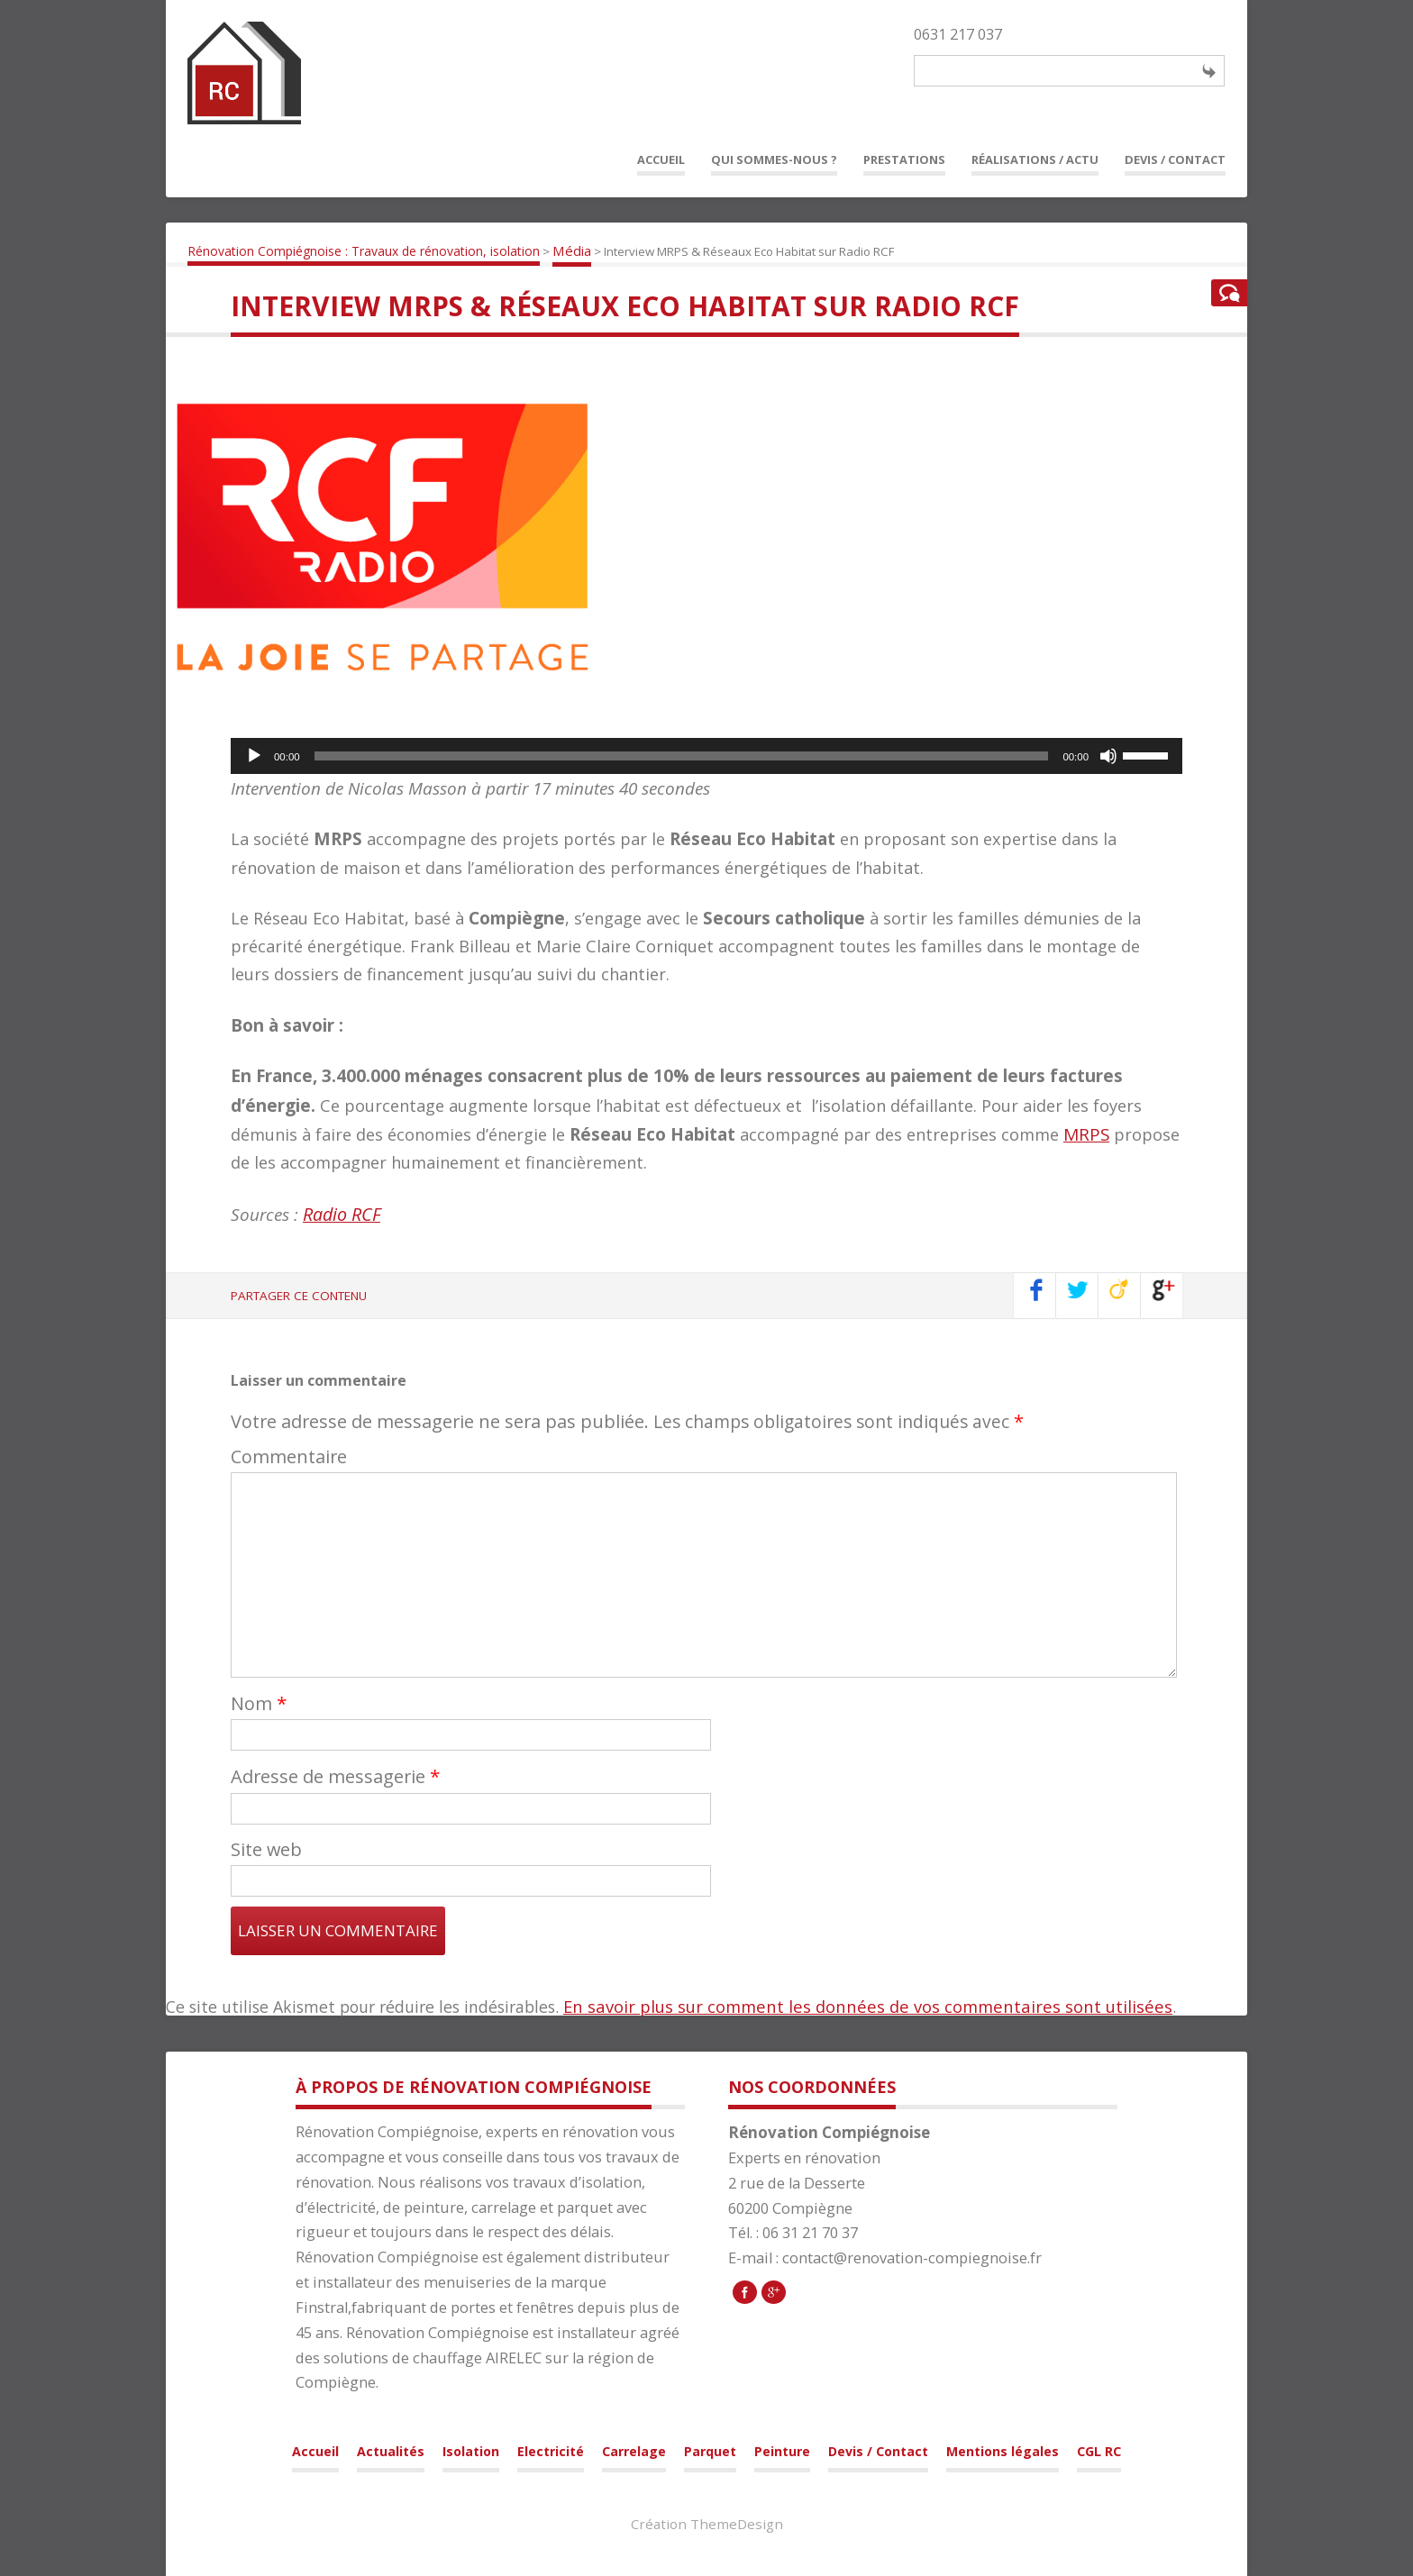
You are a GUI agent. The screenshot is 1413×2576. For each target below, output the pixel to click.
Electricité (550, 2451)
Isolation (470, 2451)
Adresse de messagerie (335, 1776)
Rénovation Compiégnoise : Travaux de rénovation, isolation (363, 250)
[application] (706, 756)
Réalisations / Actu (1034, 159)
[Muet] (1108, 756)
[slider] (682, 755)
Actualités (390, 2451)
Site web (266, 1849)
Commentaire (289, 1456)
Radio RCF (341, 1214)
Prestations (904, 159)
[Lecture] (254, 756)
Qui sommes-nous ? (774, 159)
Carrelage (634, 2451)
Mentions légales (1002, 2451)
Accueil (661, 159)
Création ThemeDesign (707, 2524)
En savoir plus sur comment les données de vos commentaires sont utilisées (867, 2006)
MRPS (1086, 1134)
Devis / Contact (1175, 159)
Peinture (782, 2451)
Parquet (710, 2451)
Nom (259, 1703)
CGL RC (1099, 2451)
